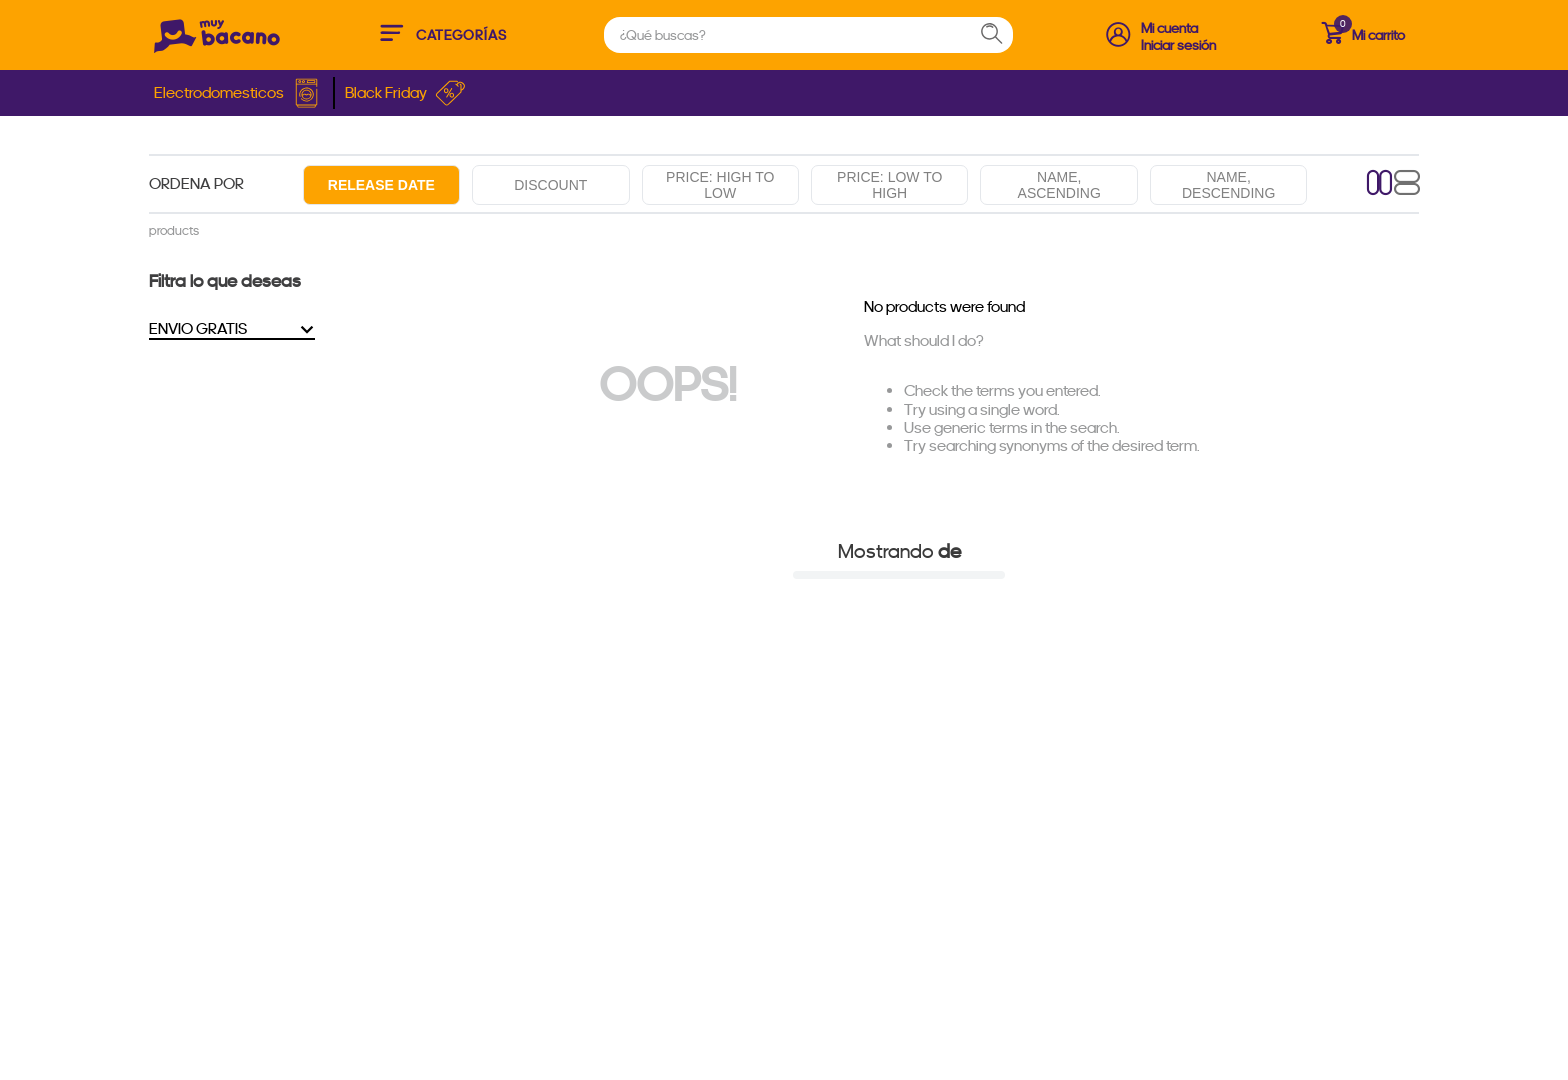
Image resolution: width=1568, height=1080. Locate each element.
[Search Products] (1001, 35)
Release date (381, 185)
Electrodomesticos (238, 93)
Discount (550, 185)
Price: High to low (720, 185)
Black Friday (405, 93)
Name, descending (1228, 185)
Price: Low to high (889, 185)
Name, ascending (1059, 185)
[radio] (1380, 184)
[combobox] (808, 35)
